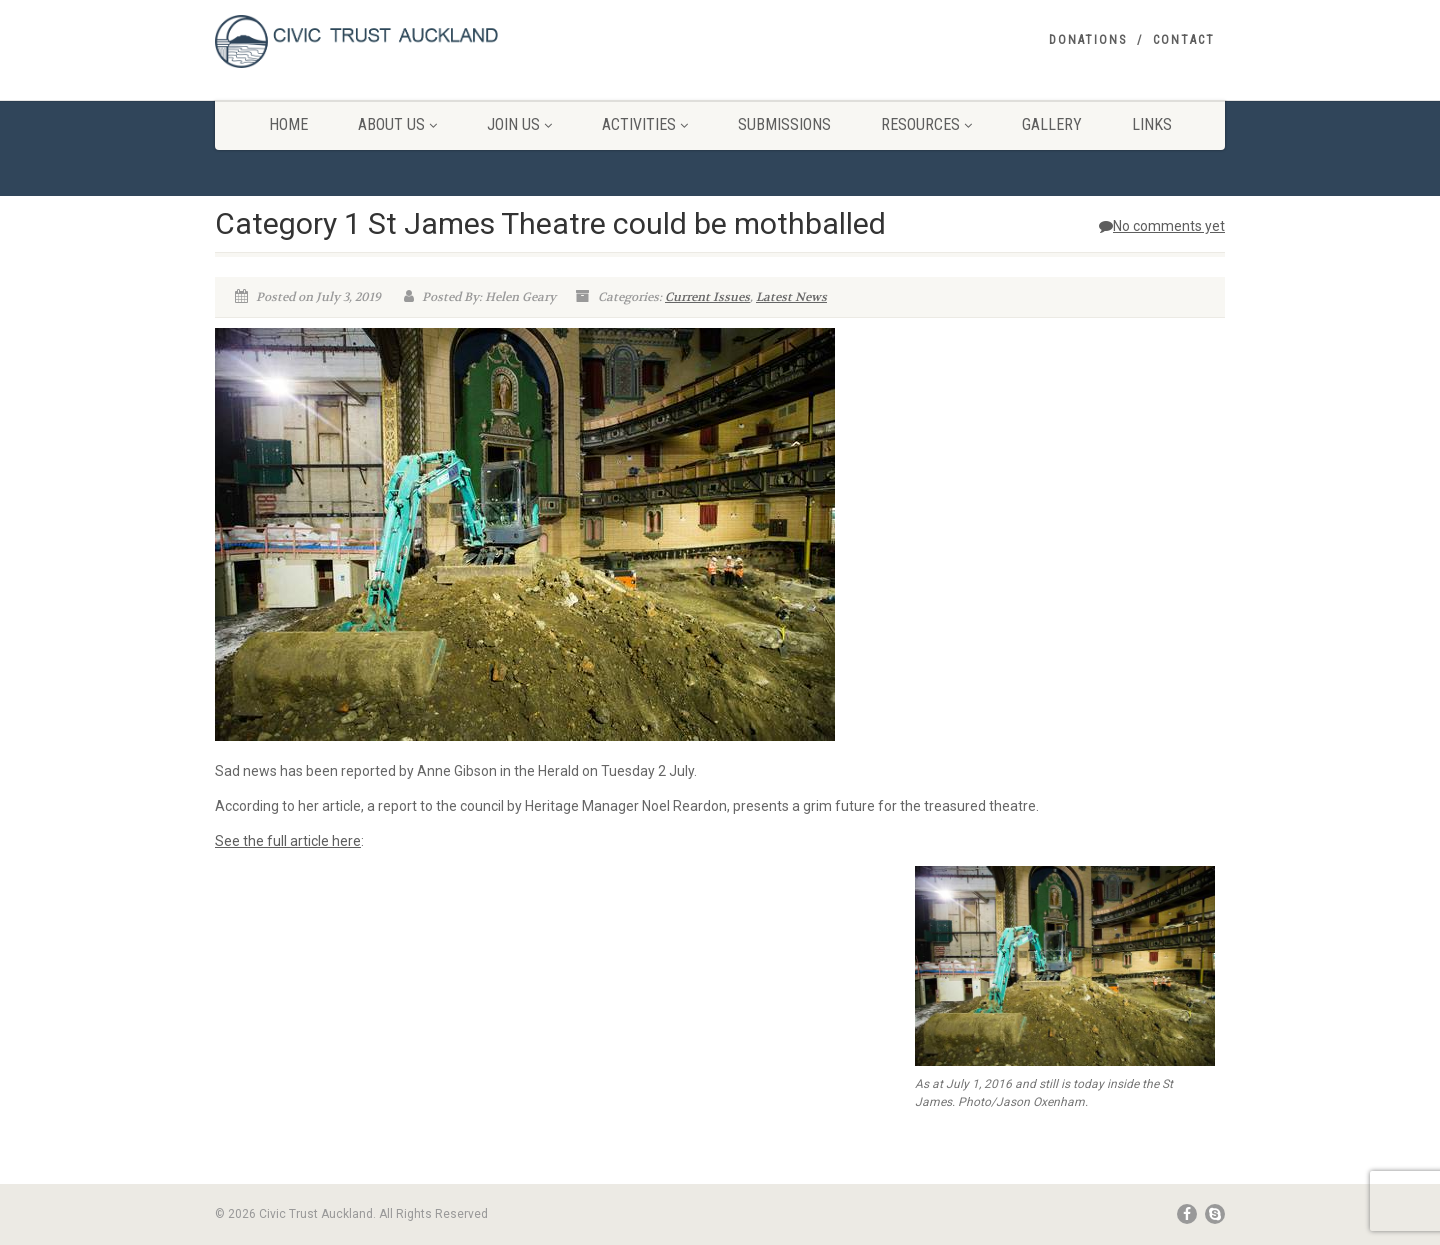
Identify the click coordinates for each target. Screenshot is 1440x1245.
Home (288, 124)
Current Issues (707, 297)
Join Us (519, 124)
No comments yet (1162, 226)
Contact (1184, 40)
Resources (926, 124)
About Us (397, 124)
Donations (1088, 40)
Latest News (791, 297)
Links (1152, 124)
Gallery (1052, 124)
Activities (645, 124)
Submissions (784, 124)
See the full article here (288, 841)
